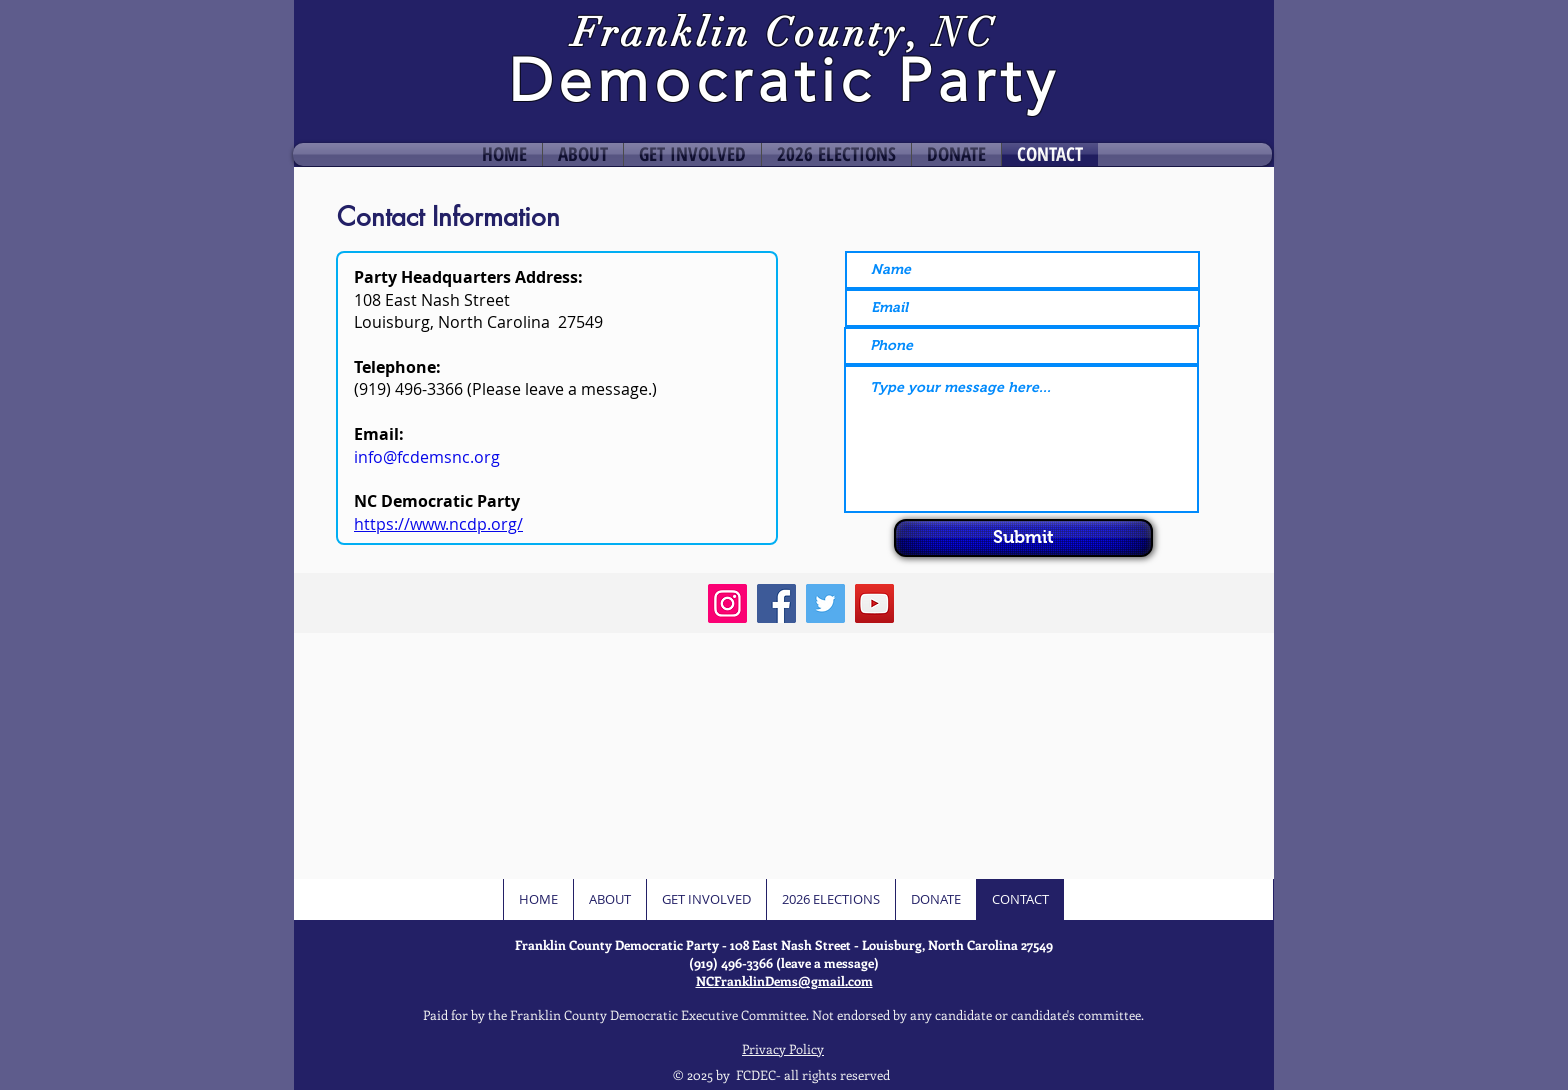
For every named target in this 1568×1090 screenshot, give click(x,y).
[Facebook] (776, 603)
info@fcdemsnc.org (427, 457)
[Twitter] (825, 603)
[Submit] (1023, 538)
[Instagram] (727, 603)
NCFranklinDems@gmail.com (784, 980)
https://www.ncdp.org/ (438, 524)
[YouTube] (874, 603)
